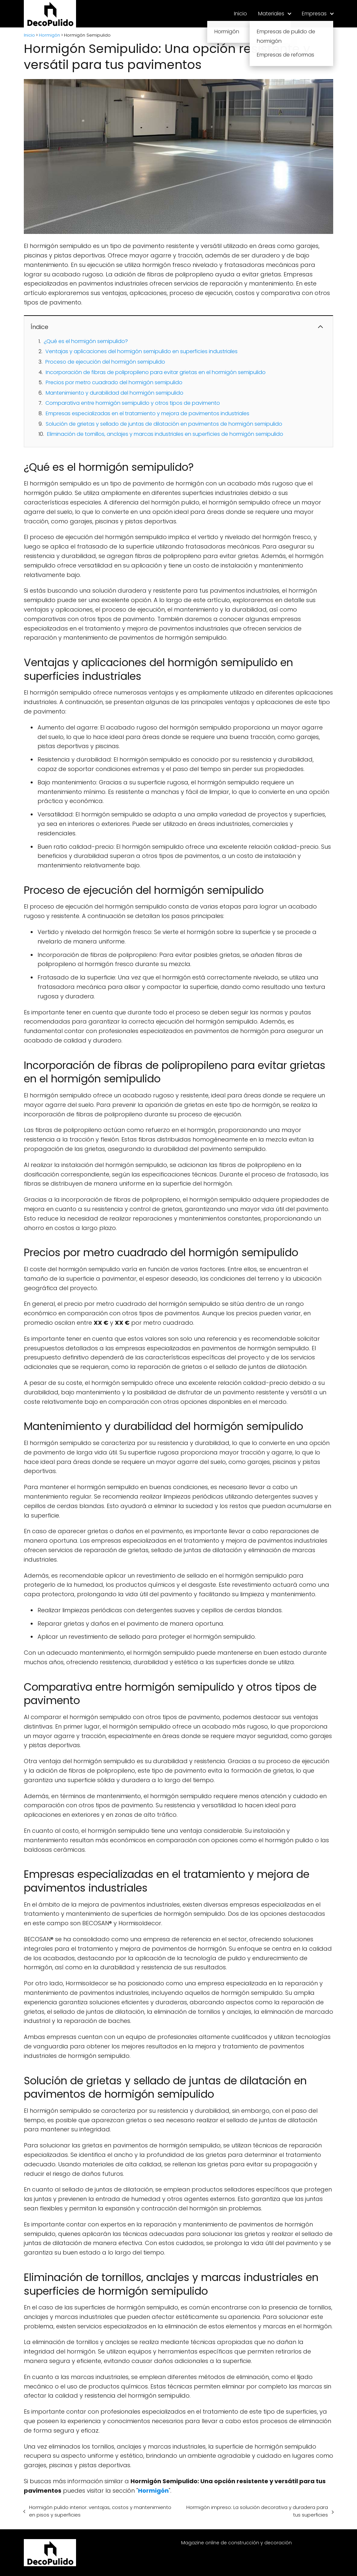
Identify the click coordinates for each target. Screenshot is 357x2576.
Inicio (240, 13)
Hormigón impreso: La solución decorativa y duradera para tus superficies (257, 2511)
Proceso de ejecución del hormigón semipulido (105, 362)
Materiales (271, 13)
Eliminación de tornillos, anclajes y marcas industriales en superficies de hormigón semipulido (165, 434)
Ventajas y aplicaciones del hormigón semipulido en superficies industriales (141, 351)
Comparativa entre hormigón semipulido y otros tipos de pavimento (132, 403)
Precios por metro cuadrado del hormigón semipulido (114, 382)
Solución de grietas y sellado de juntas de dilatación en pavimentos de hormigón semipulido (164, 424)
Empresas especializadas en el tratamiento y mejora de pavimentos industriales (147, 413)
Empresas (314, 13)
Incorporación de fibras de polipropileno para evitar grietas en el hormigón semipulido (156, 372)
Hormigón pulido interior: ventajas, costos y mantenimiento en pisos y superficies (100, 2511)
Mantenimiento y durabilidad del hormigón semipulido (114, 393)
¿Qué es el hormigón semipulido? (86, 341)
